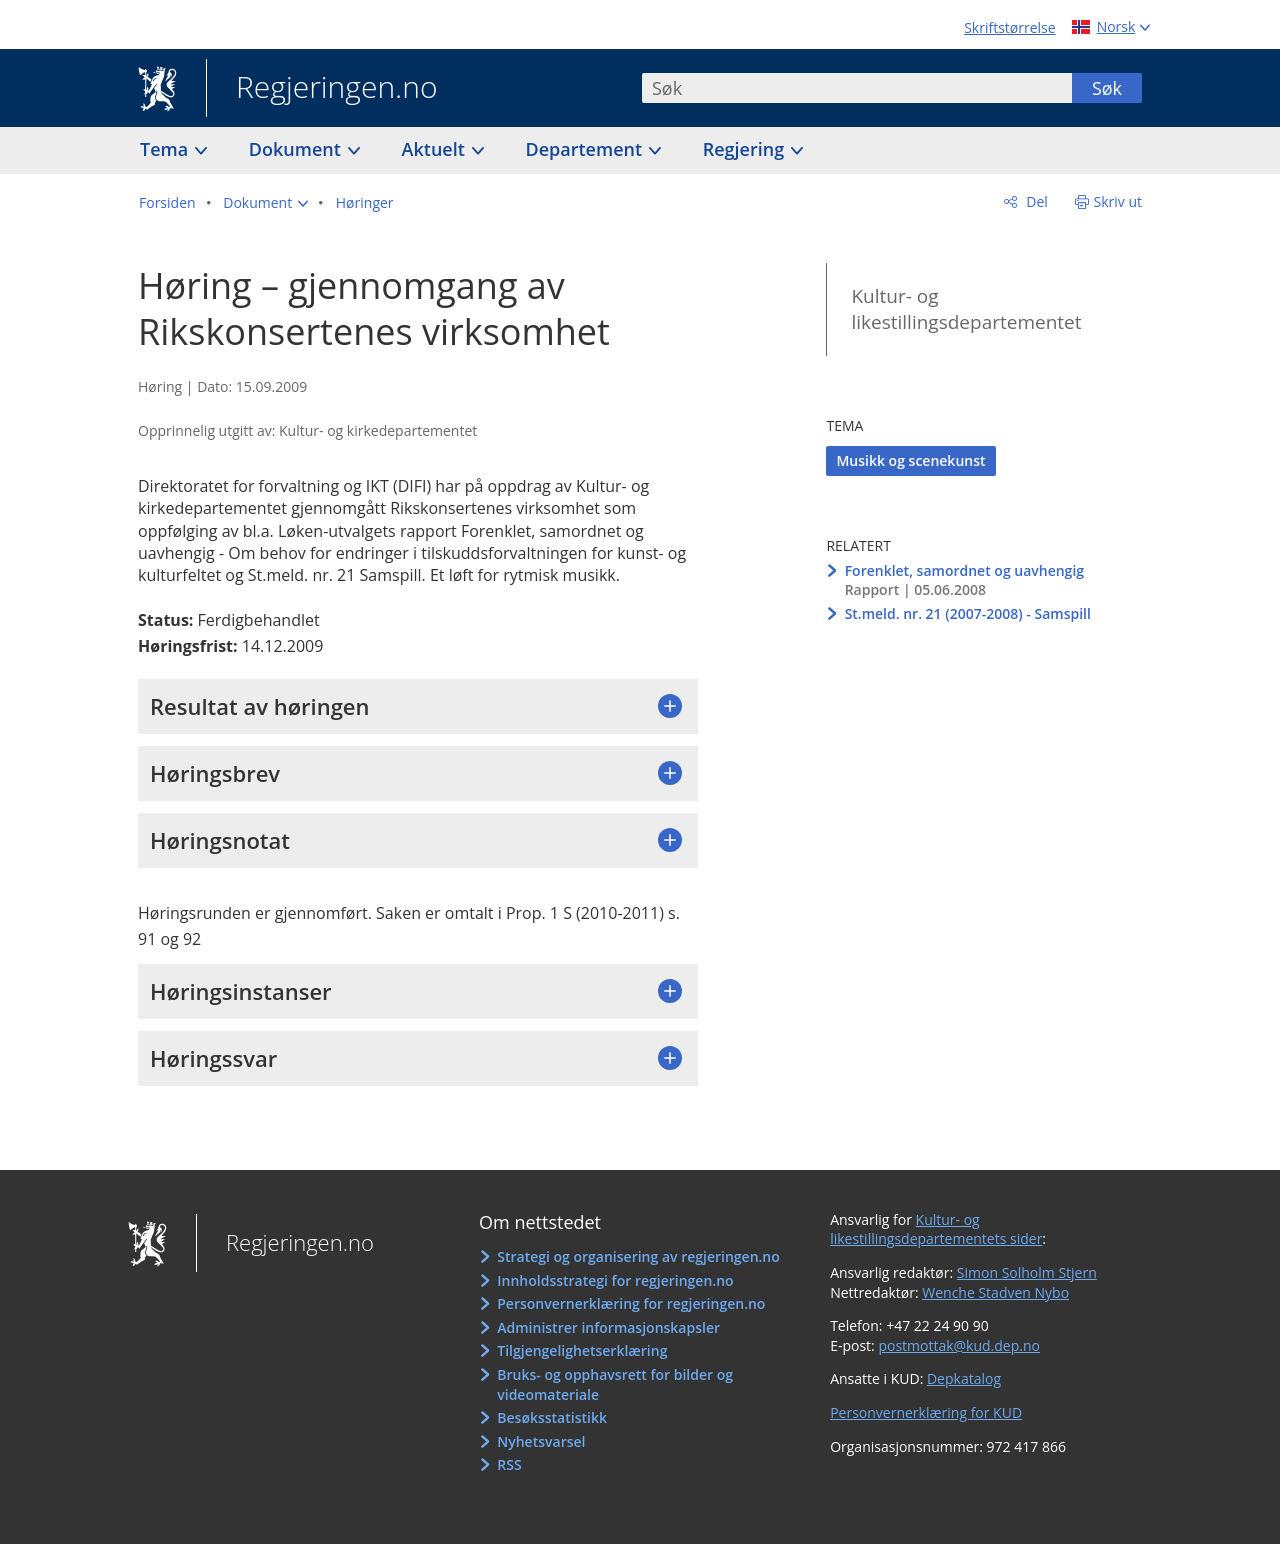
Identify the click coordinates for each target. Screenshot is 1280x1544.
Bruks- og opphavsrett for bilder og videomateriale (615, 1384)
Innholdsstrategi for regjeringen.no (615, 1280)
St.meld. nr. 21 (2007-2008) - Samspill (968, 613)
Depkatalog (964, 1378)
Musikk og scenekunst (910, 460)
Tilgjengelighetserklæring (582, 1350)
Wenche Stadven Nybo (995, 1292)
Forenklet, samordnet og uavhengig (964, 570)
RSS (509, 1464)
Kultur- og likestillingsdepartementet (966, 309)
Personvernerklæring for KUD (926, 1412)
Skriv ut (1118, 201)
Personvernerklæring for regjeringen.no (631, 1303)
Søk (1107, 88)
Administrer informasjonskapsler (608, 1327)
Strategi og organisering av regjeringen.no (638, 1256)
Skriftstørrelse (1009, 27)
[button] (265, 203)
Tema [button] (166, 149)
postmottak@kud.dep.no (959, 1345)
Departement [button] (586, 149)
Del (1035, 201)
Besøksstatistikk (552, 1417)
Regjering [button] (746, 149)
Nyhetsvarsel (541, 1441)
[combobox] (857, 88)
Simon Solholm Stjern (1027, 1272)
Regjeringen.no (322, 89)
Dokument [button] (297, 149)
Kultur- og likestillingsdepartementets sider (936, 1229)
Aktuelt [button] (436, 149)
